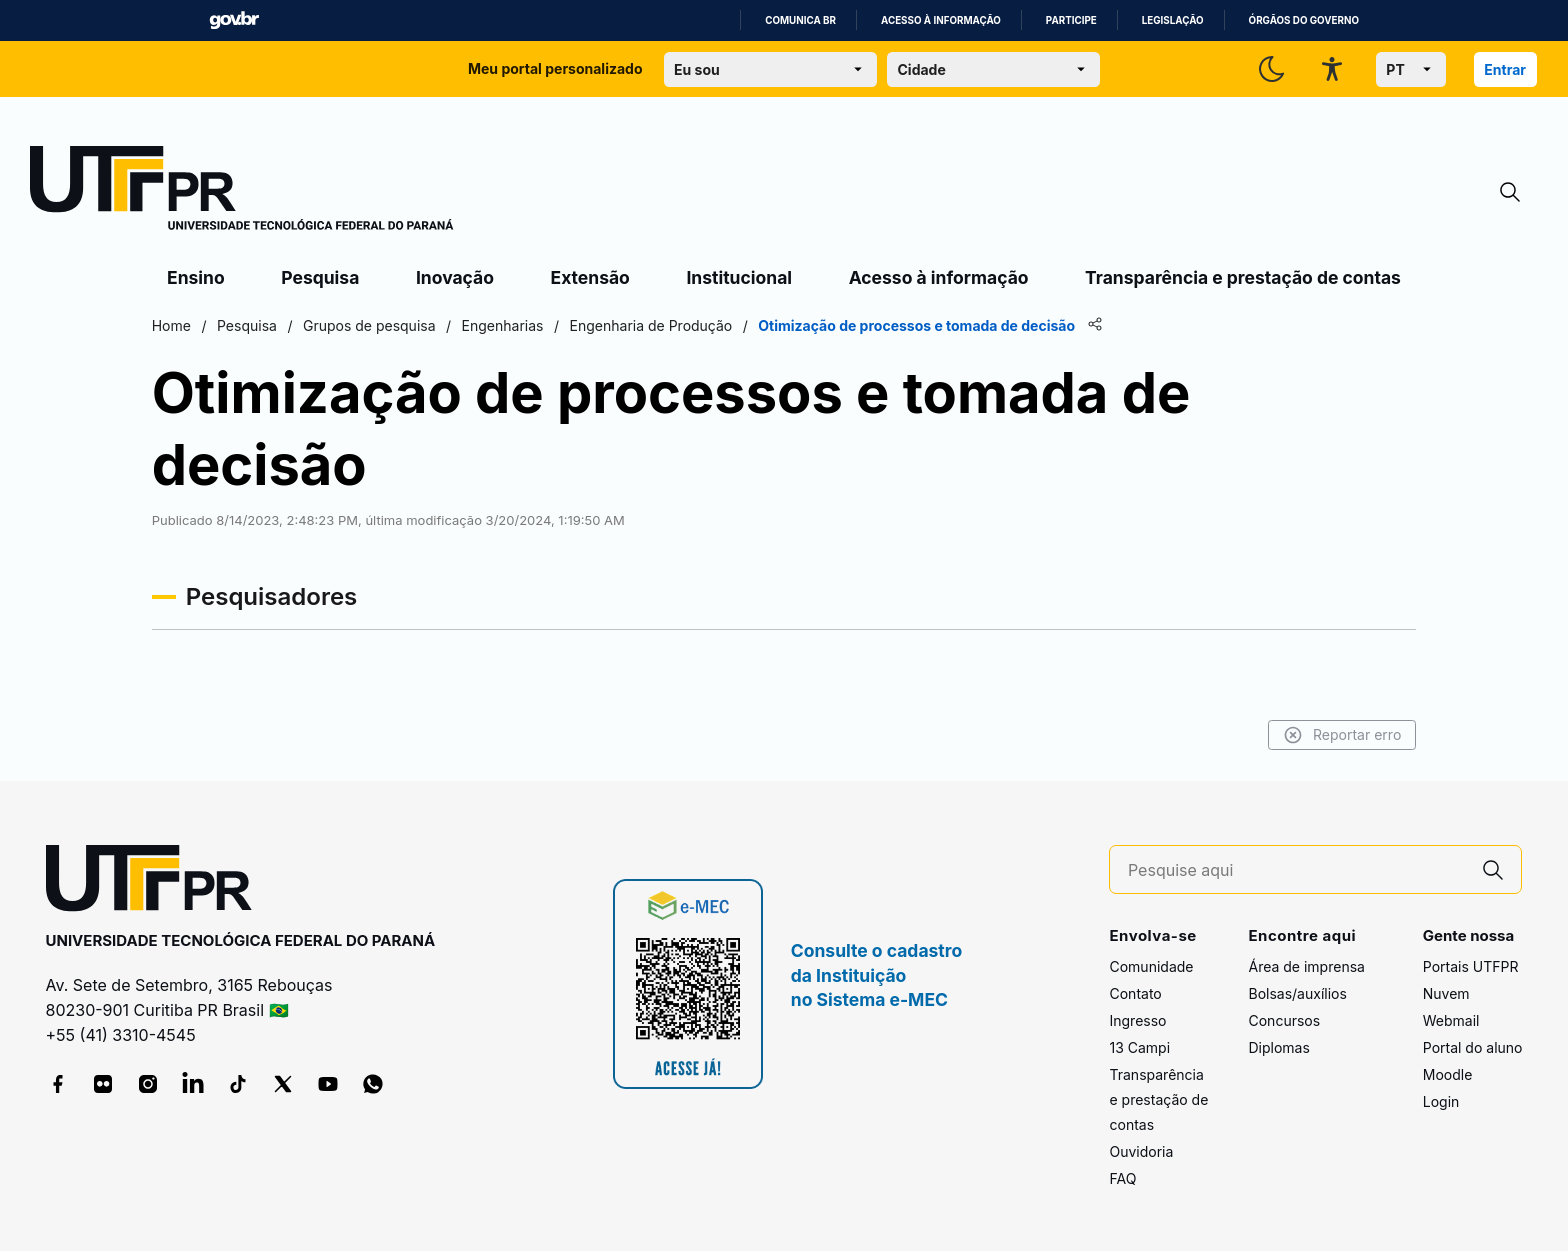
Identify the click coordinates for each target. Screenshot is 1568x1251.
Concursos (1284, 1020)
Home (188, 325)
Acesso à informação (941, 20)
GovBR (234, 20)
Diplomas (1278, 1047)
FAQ (1122, 1178)
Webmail (1451, 1020)
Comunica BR (800, 20)
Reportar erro (1324, 735)
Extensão (590, 277)
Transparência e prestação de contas (1243, 277)
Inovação (455, 277)
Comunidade (1151, 966)
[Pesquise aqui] (1297, 870)
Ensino (196, 277)
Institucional (739, 277)
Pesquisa (320, 277)
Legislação (1173, 20)
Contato (1135, 993)
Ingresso (1137, 1020)
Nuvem (1446, 993)
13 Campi (1139, 1047)
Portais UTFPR (1471, 966)
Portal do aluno (1473, 1047)
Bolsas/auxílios (1297, 993)
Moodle (1448, 1074)
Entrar (1505, 69)
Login (1441, 1101)
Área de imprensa (1306, 966)
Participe (1071, 20)
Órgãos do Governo (1304, 20)
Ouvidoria (1141, 1151)
